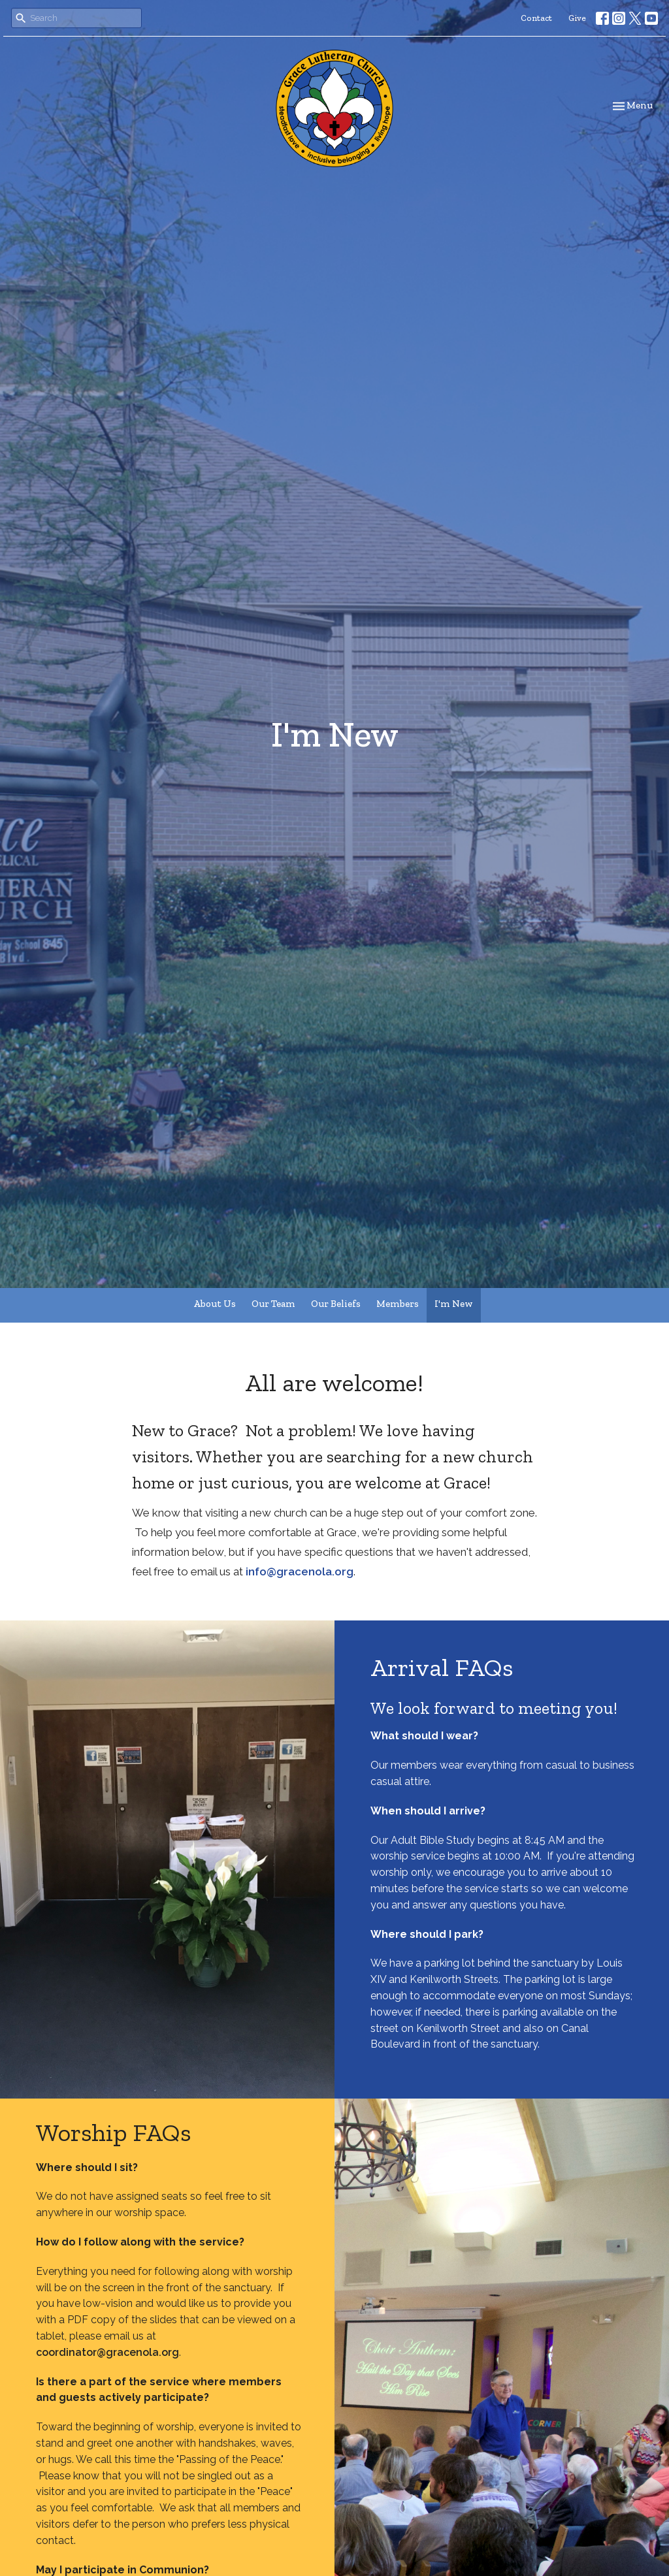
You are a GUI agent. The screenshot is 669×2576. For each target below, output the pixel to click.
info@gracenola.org (299, 1571)
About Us (214, 1304)
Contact (536, 18)
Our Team (273, 1304)
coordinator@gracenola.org (107, 2352)
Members (397, 1304)
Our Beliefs (336, 1304)
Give (577, 18)
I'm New (453, 1304)
